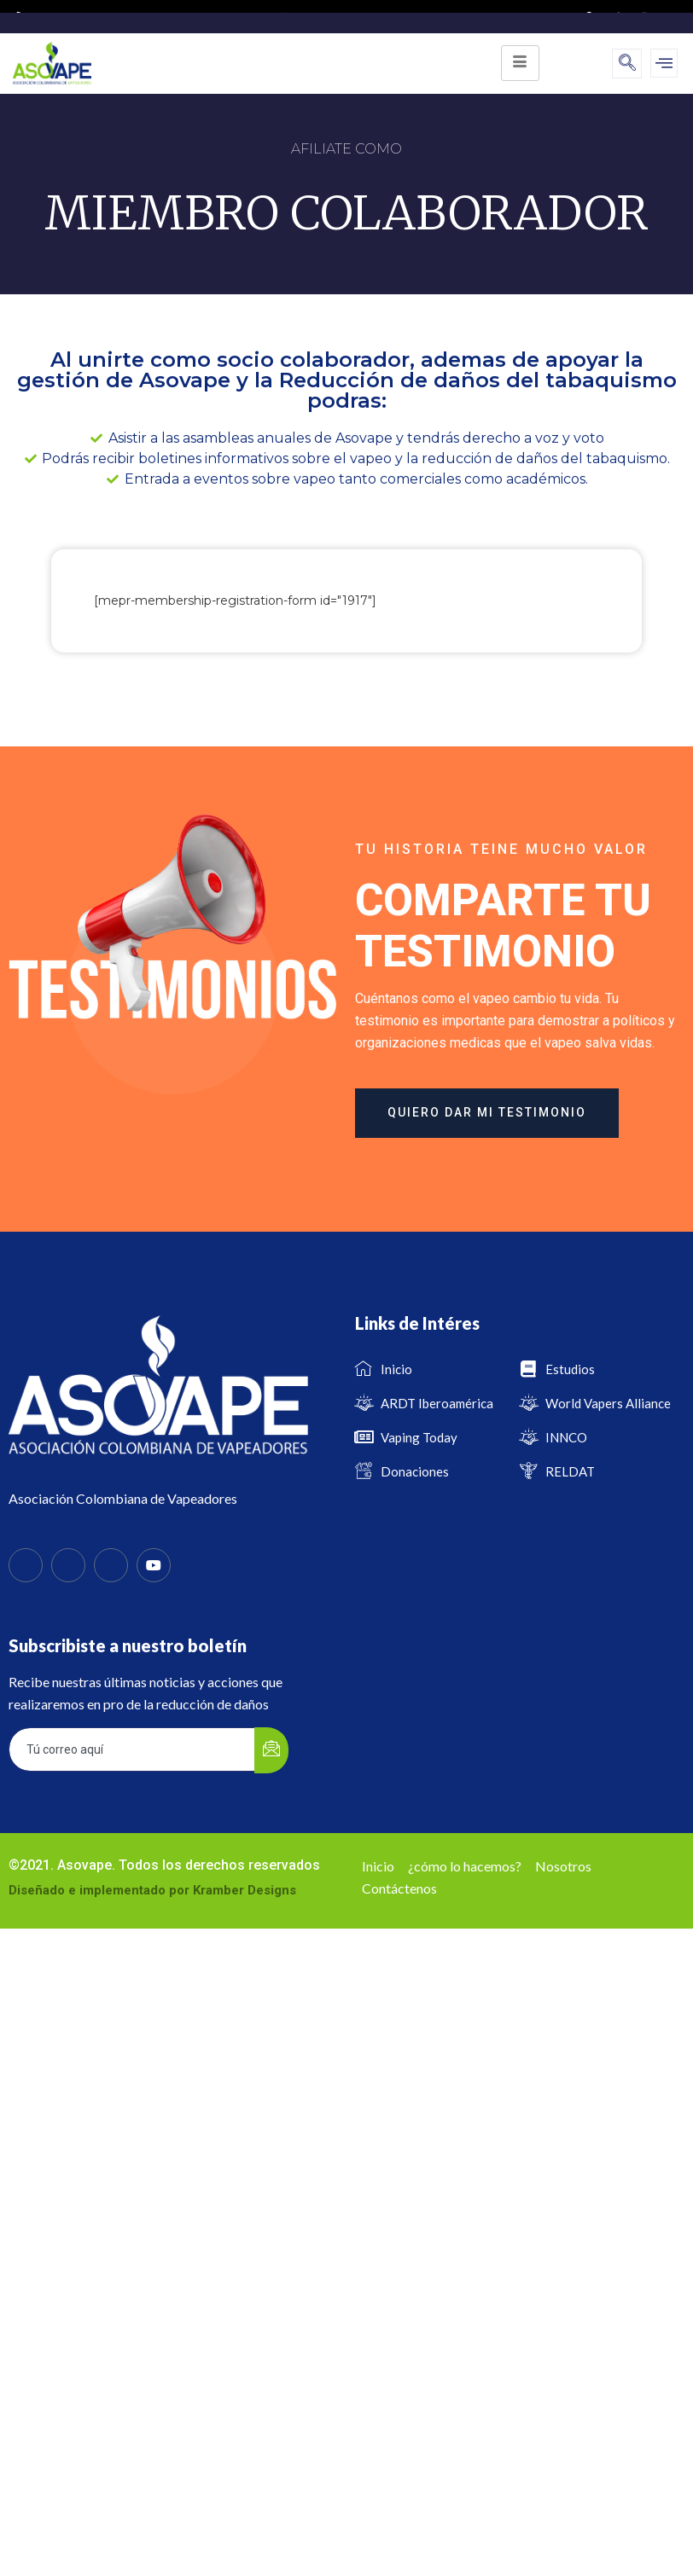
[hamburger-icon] (520, 63)
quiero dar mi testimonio (486, 1112)
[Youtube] (154, 1565)
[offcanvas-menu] (664, 63)
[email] (132, 1749)
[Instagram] (111, 1565)
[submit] (271, 1750)
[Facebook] (26, 1565)
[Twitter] (68, 1565)
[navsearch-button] (627, 63)
